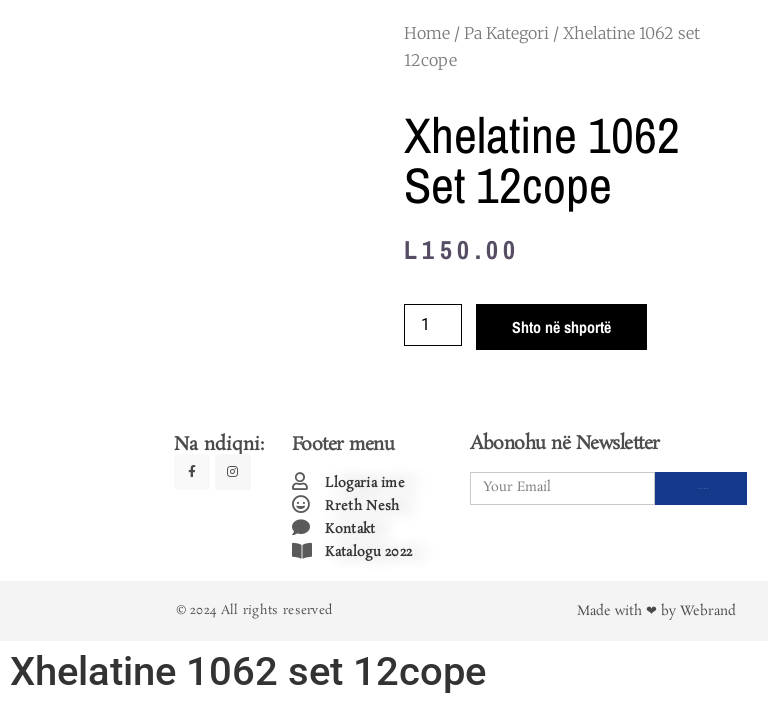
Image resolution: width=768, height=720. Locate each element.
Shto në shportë (561, 327)
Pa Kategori (506, 33)
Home (427, 33)
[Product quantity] (433, 325)
